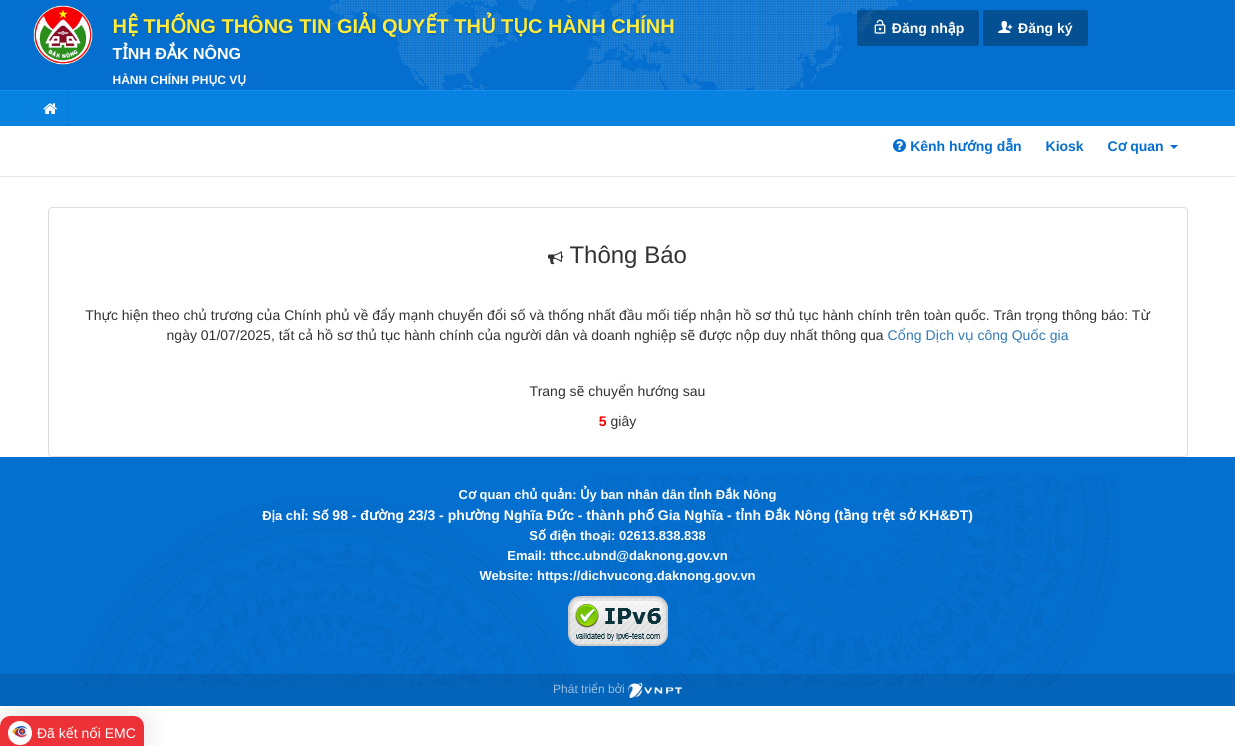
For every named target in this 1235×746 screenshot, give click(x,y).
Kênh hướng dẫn (957, 146)
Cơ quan (1143, 146)
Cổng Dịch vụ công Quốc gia (977, 335)
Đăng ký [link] (1035, 27)
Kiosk (1065, 146)
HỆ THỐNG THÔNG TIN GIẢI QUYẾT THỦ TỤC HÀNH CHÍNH (394, 27)
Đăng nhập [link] (918, 27)
